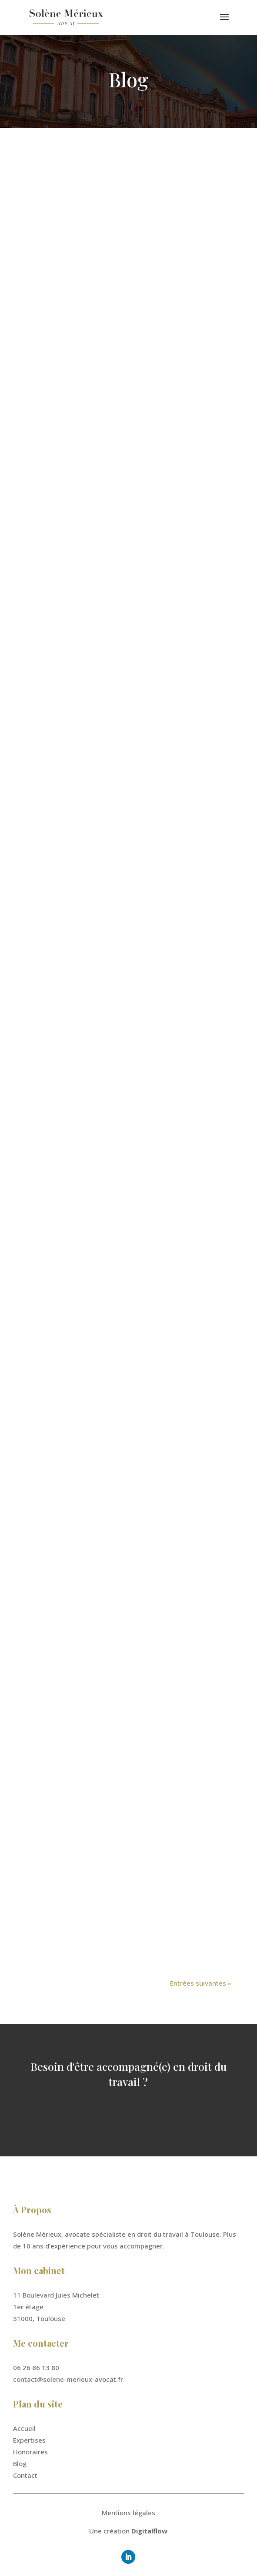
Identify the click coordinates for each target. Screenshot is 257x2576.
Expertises (29, 2440)
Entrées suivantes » (200, 1983)
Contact (25, 2475)
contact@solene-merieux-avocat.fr (68, 2379)
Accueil (24, 2428)
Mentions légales (128, 2512)
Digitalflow (149, 2530)
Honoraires (30, 2451)
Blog (20, 2463)
